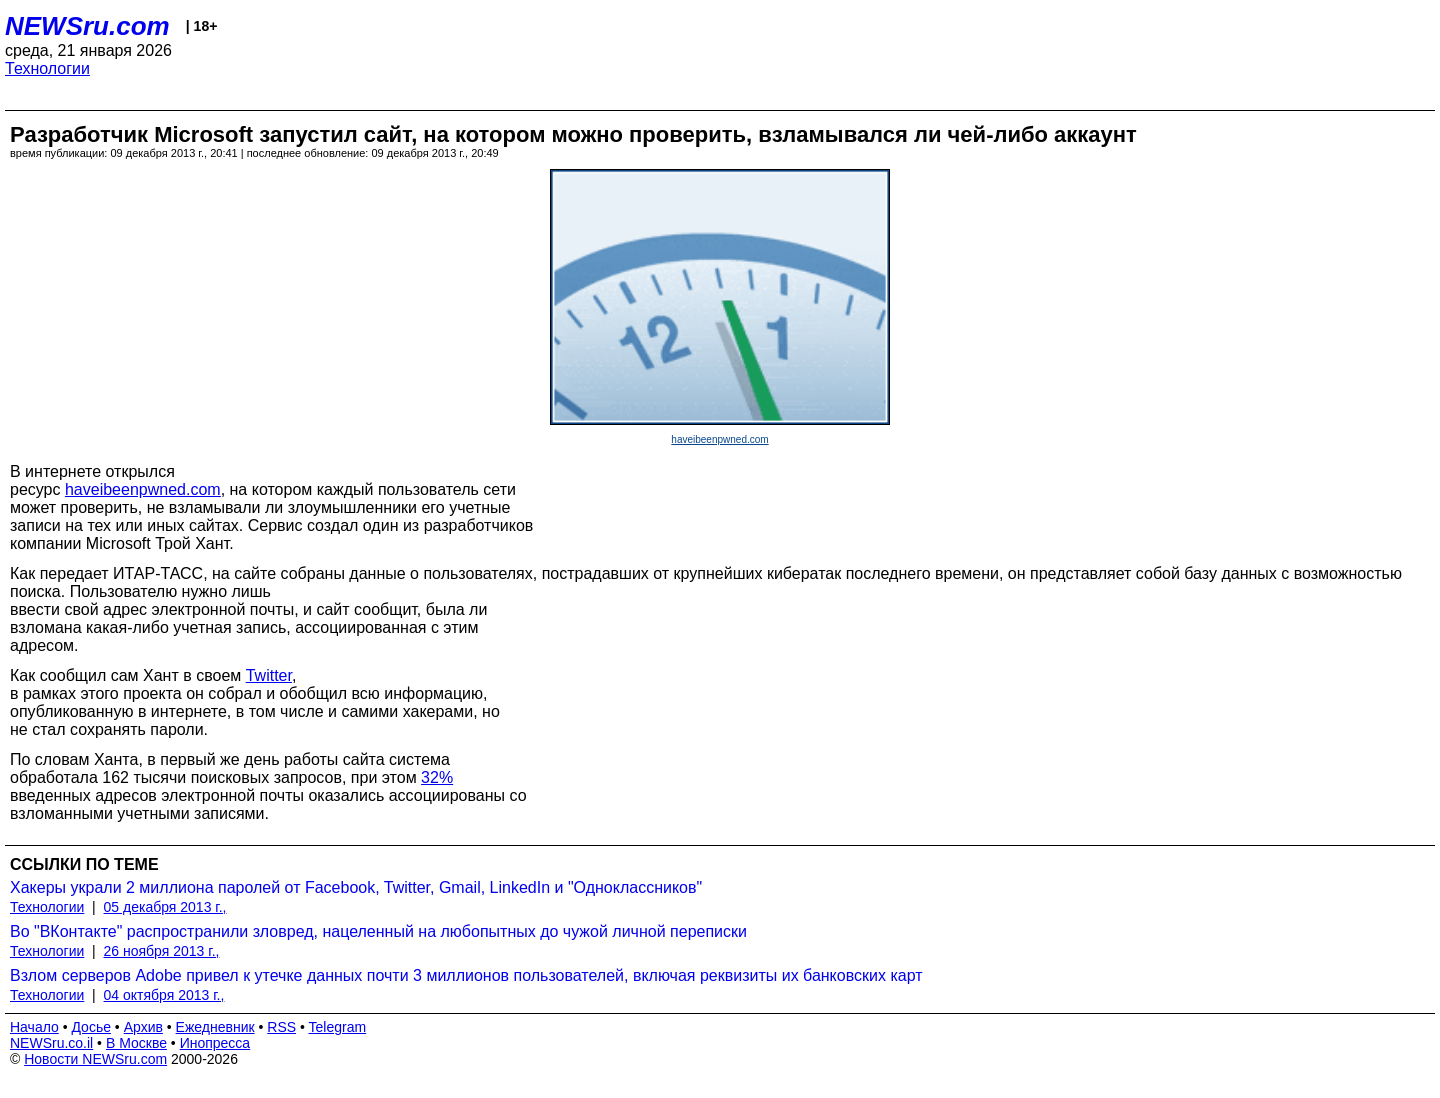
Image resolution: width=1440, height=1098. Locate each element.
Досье (91, 1027)
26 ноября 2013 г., (162, 951)
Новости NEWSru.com (95, 1059)
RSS (281, 1027)
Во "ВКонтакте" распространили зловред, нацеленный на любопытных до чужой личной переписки (378, 931)
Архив (143, 1027)
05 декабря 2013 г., (165, 907)
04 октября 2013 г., (164, 995)
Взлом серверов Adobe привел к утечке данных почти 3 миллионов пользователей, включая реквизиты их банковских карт (466, 975)
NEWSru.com (87, 26)
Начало (34, 1027)
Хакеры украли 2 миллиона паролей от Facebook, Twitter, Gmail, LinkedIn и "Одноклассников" (356, 887)
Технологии (47, 68)
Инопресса (215, 1043)
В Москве (136, 1043)
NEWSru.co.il (51, 1043)
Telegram (338, 1027)
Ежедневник (215, 1027)
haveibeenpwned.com (719, 439)
